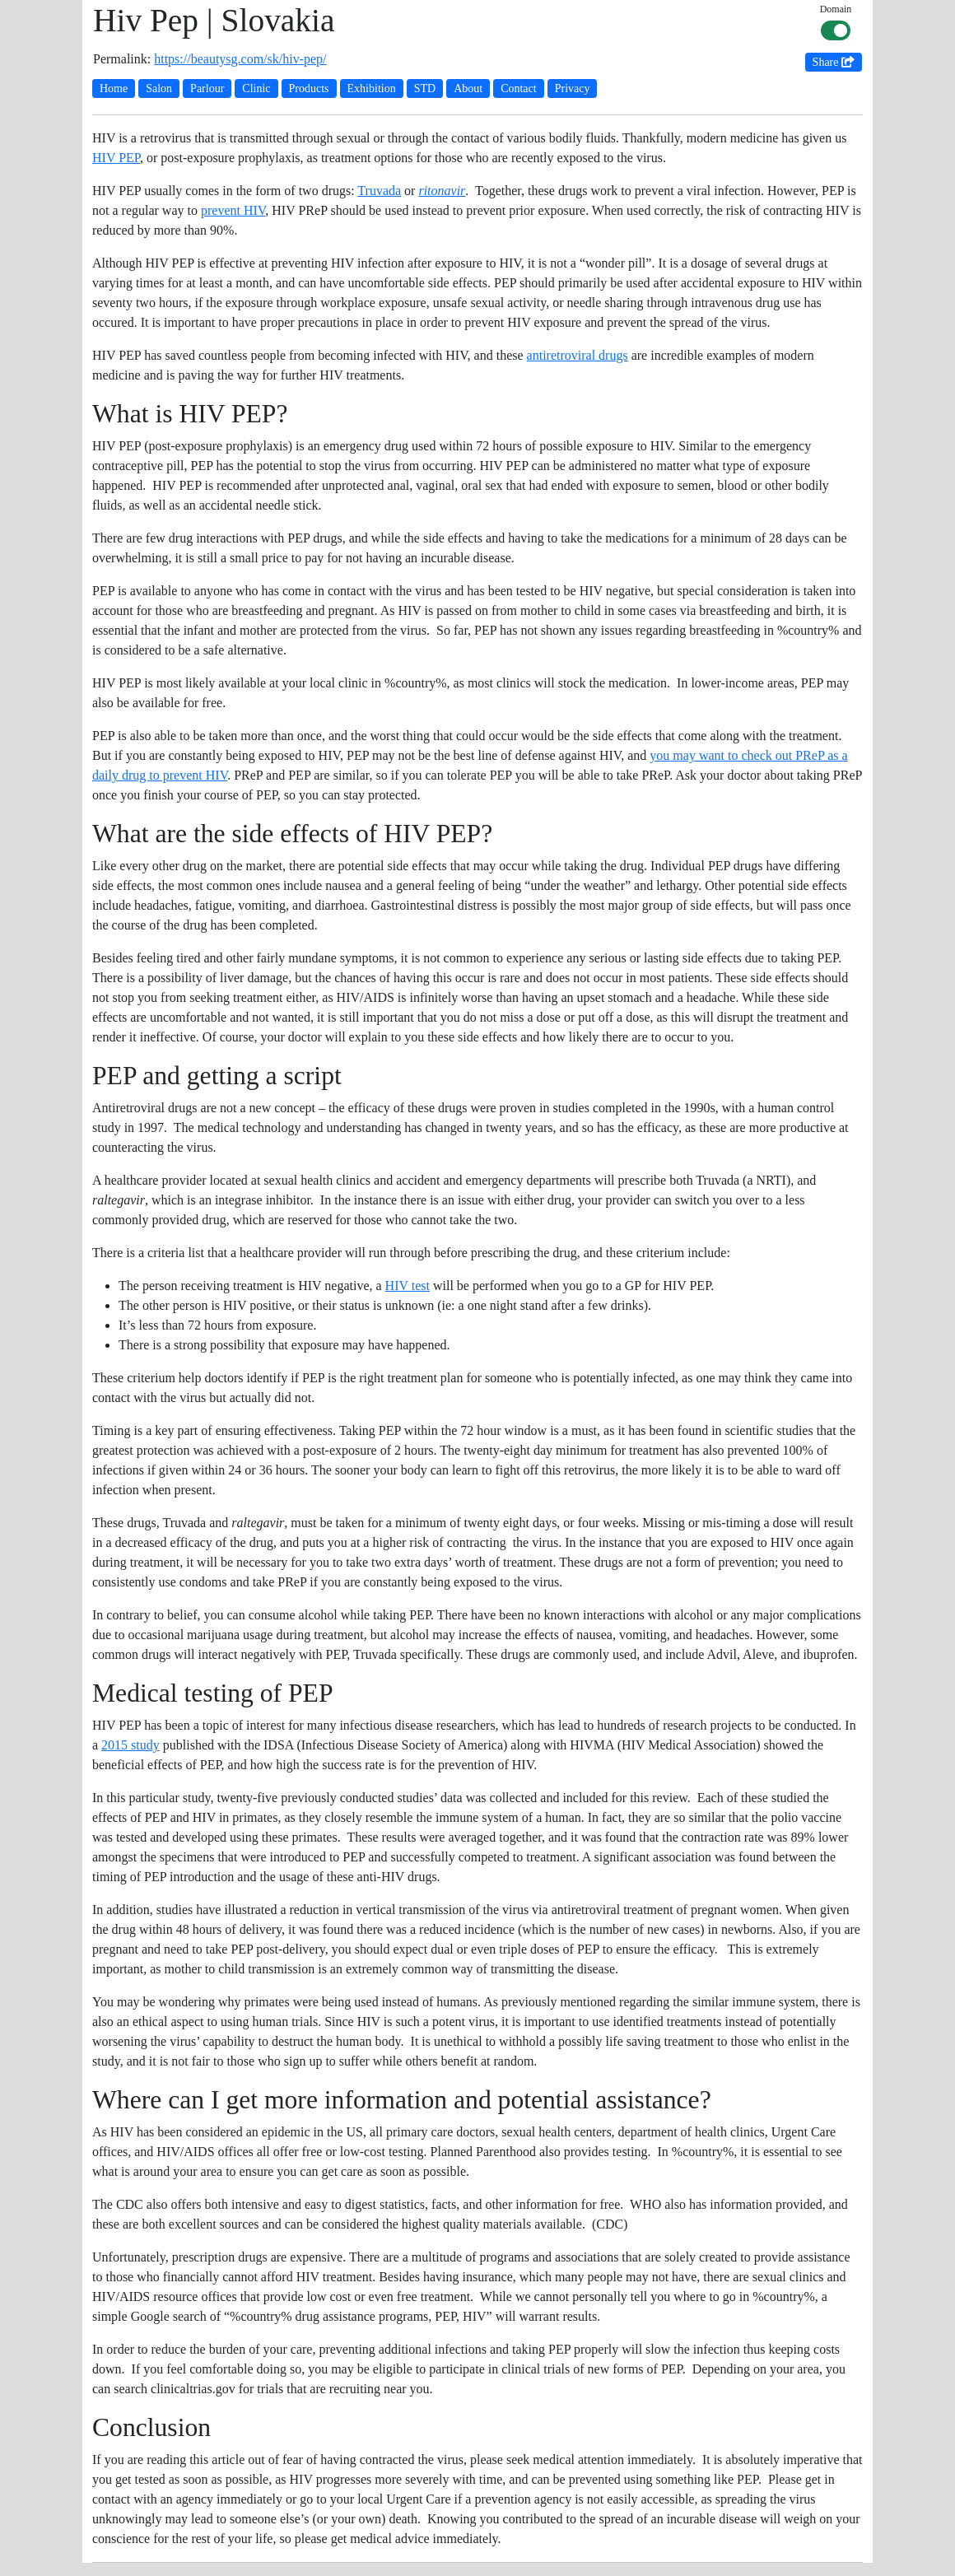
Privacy (572, 88)
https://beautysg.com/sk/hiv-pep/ (240, 59)
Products (309, 88)
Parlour (207, 88)
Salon (159, 88)
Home (114, 88)
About (468, 88)
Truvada (379, 191)
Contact (519, 88)
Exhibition (371, 88)
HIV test (407, 1286)
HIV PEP (116, 158)
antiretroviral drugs (577, 355)
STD (425, 88)
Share (834, 62)
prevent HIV (233, 210)
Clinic (256, 88)
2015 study (130, 1745)
